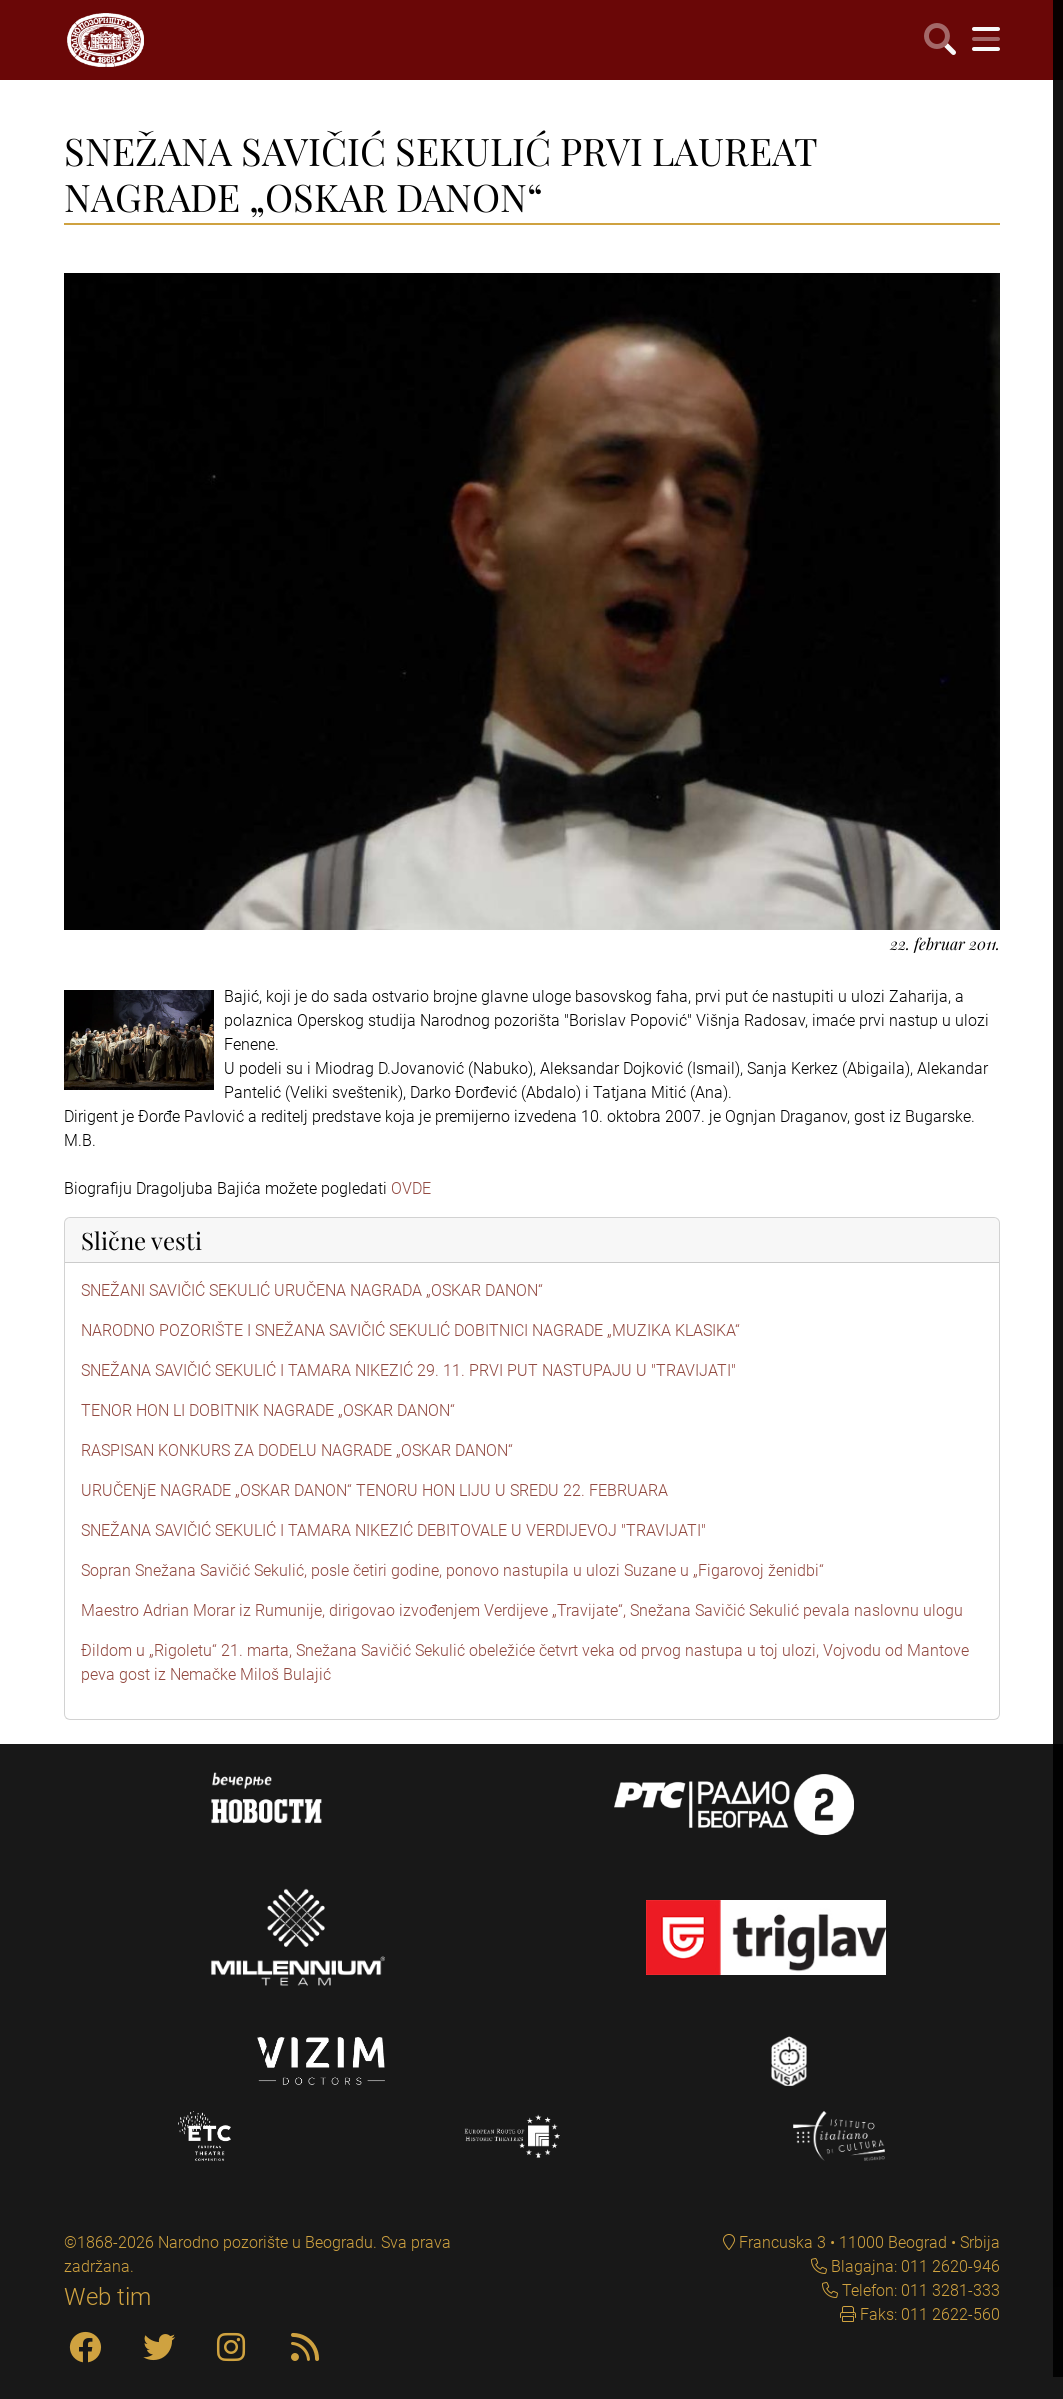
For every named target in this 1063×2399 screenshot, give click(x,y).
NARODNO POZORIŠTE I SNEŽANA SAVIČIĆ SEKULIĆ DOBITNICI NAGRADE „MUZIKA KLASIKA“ (410, 1330)
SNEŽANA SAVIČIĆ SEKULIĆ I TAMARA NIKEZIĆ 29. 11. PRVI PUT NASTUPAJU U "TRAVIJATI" (408, 1370)
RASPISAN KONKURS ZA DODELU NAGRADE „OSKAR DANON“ (297, 1450)
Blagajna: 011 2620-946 (913, 2266)
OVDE (411, 1188)
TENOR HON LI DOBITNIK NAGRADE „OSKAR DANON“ (268, 1410)
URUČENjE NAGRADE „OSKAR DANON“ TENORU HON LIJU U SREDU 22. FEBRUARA (374, 1490)
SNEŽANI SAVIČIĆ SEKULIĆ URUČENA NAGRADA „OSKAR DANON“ (312, 1290)
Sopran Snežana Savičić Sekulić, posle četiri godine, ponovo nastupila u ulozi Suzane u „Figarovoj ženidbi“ (452, 1570)
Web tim (107, 2297)
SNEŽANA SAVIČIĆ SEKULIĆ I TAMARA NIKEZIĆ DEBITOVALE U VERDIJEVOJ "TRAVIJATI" (393, 1530)
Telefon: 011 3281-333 (919, 2290)
